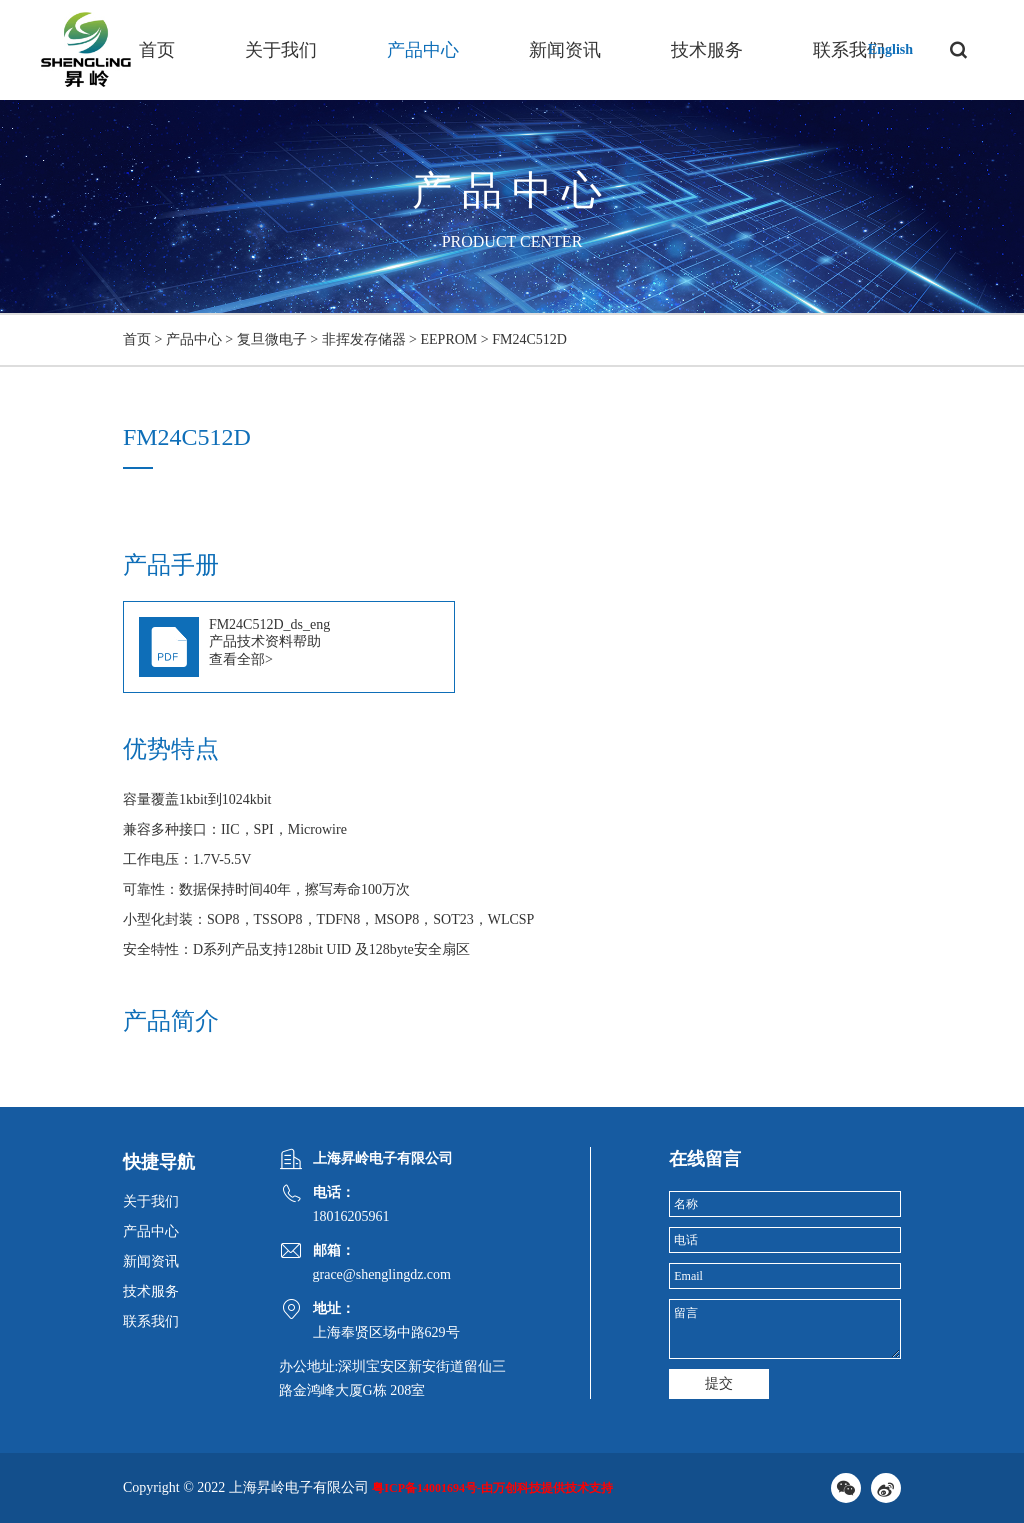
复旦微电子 (272, 339)
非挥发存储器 (364, 339)
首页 (157, 50)
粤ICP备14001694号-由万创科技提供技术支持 (492, 1488)
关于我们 (281, 50)
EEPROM (449, 339)
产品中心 (423, 50)
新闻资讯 (565, 50)
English (890, 49)
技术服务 (707, 50)
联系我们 (849, 50)
